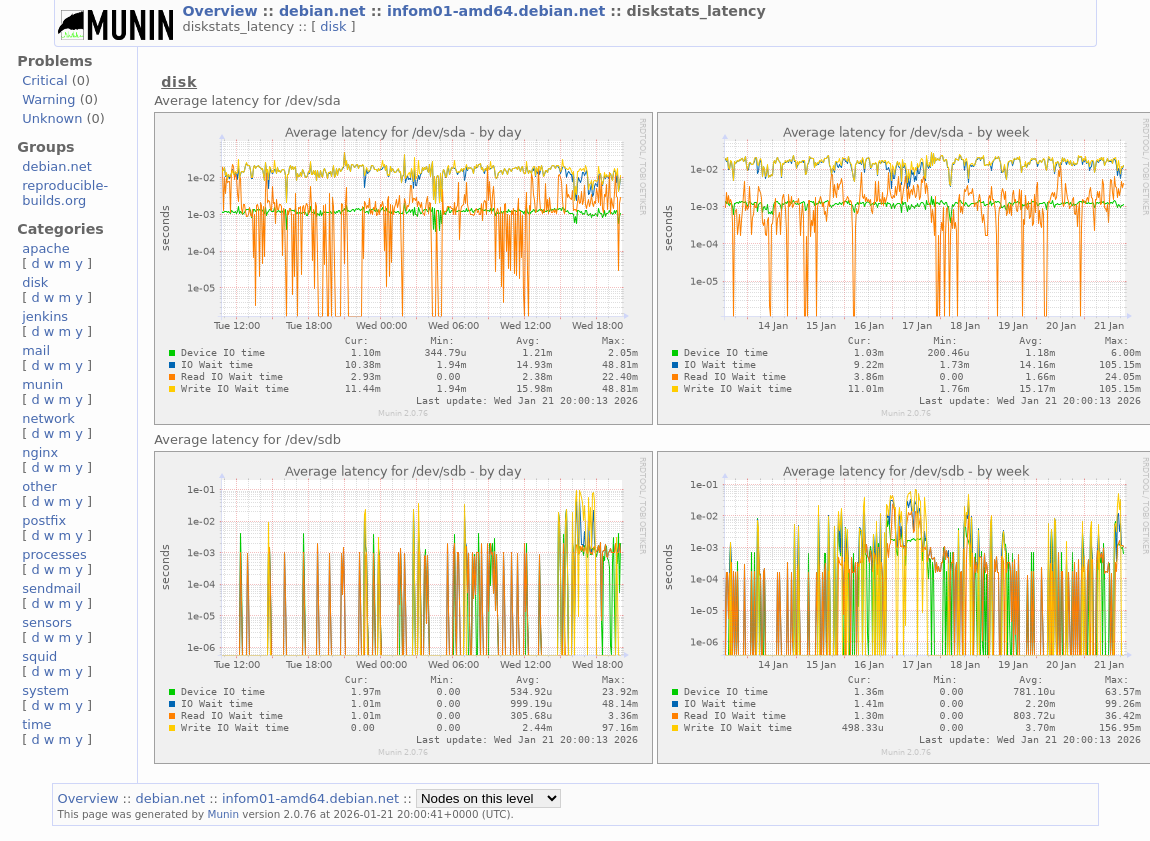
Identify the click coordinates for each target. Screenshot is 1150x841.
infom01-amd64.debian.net (498, 11)
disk (335, 26)
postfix (44, 520)
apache (45, 248)
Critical (44, 80)
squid (39, 656)
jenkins (45, 316)
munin (42, 384)
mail (36, 350)
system (45, 690)
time (36, 724)
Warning (48, 99)
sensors (47, 622)
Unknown (52, 118)
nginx (40, 452)
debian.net (325, 11)
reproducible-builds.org (65, 193)
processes (54, 554)
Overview (223, 11)
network (48, 418)
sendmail (51, 588)
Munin (223, 814)
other (39, 486)
